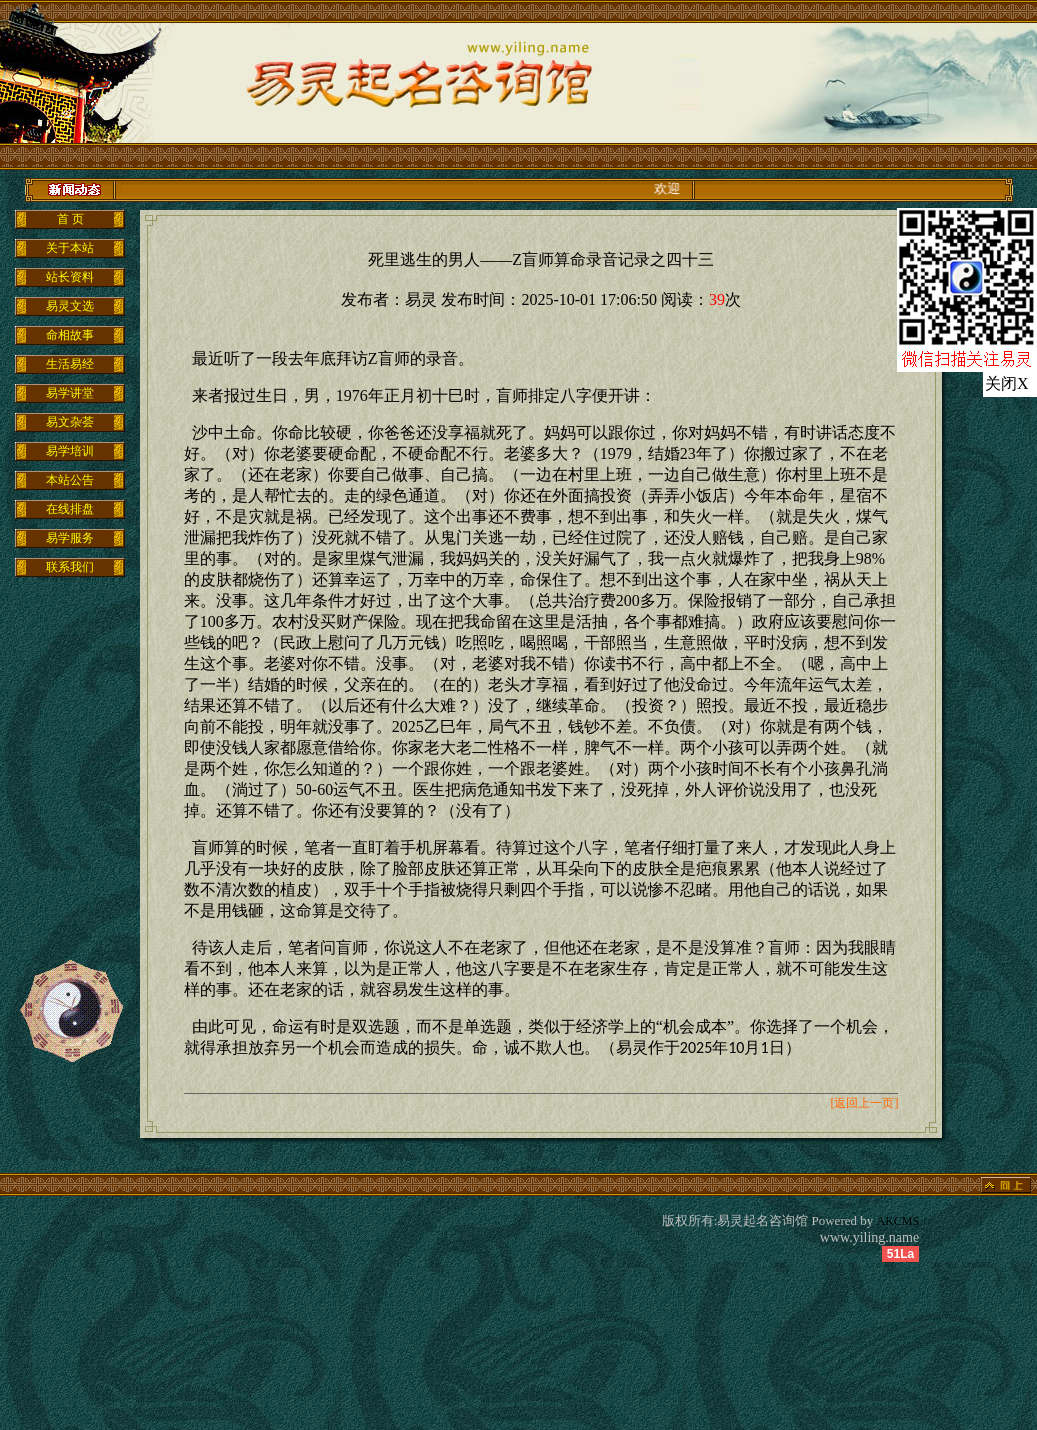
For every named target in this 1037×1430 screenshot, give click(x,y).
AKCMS (898, 1221)
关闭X (1007, 383)
